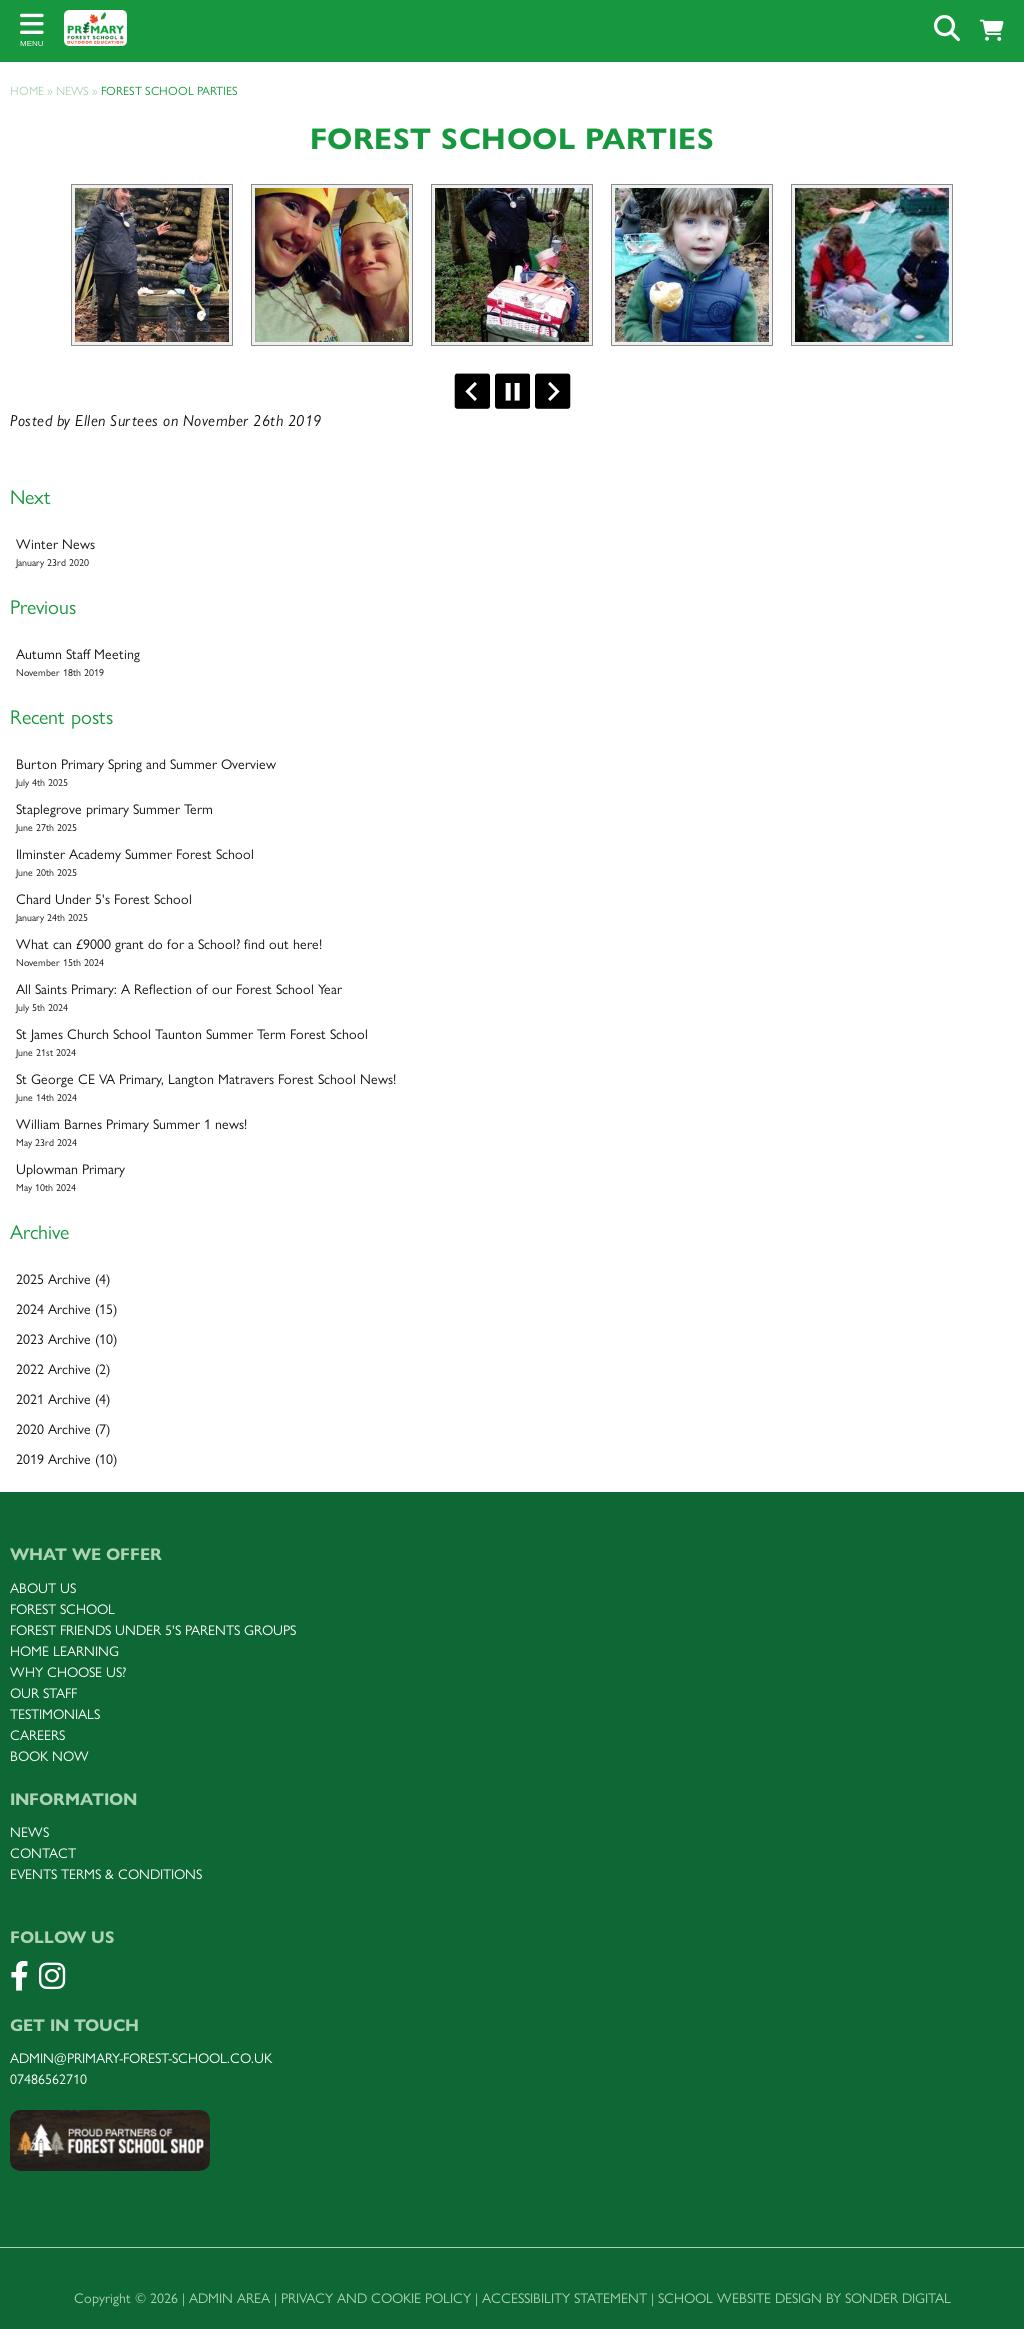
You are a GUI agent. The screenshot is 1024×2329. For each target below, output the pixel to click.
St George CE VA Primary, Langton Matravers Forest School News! (512, 1088)
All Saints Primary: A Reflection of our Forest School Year (512, 998)
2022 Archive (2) (63, 1369)
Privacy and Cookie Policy (376, 2298)
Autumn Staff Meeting (512, 663)
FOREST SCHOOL (62, 1609)
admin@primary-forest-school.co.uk (141, 2058)
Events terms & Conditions (106, 1874)
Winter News (512, 553)
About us (43, 1588)
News (29, 1832)
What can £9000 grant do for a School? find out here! (512, 953)
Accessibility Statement (564, 2298)
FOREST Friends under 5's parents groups (153, 1630)
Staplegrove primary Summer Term (512, 818)
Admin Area (229, 2298)
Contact (43, 1853)
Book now (49, 1756)
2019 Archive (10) (66, 1459)
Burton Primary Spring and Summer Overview (512, 773)
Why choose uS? (68, 1672)
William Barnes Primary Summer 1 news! (512, 1133)
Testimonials (55, 1714)
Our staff (43, 1693)
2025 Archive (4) (63, 1279)
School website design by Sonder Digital (804, 2298)
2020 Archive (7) (63, 1429)
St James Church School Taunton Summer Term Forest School (512, 1043)
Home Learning (64, 1651)
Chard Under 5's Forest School (512, 908)
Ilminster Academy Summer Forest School (512, 863)
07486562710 (48, 2079)
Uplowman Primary (512, 1178)
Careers (37, 1735)
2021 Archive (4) (63, 1399)
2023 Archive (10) (66, 1339)
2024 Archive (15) (66, 1309)
